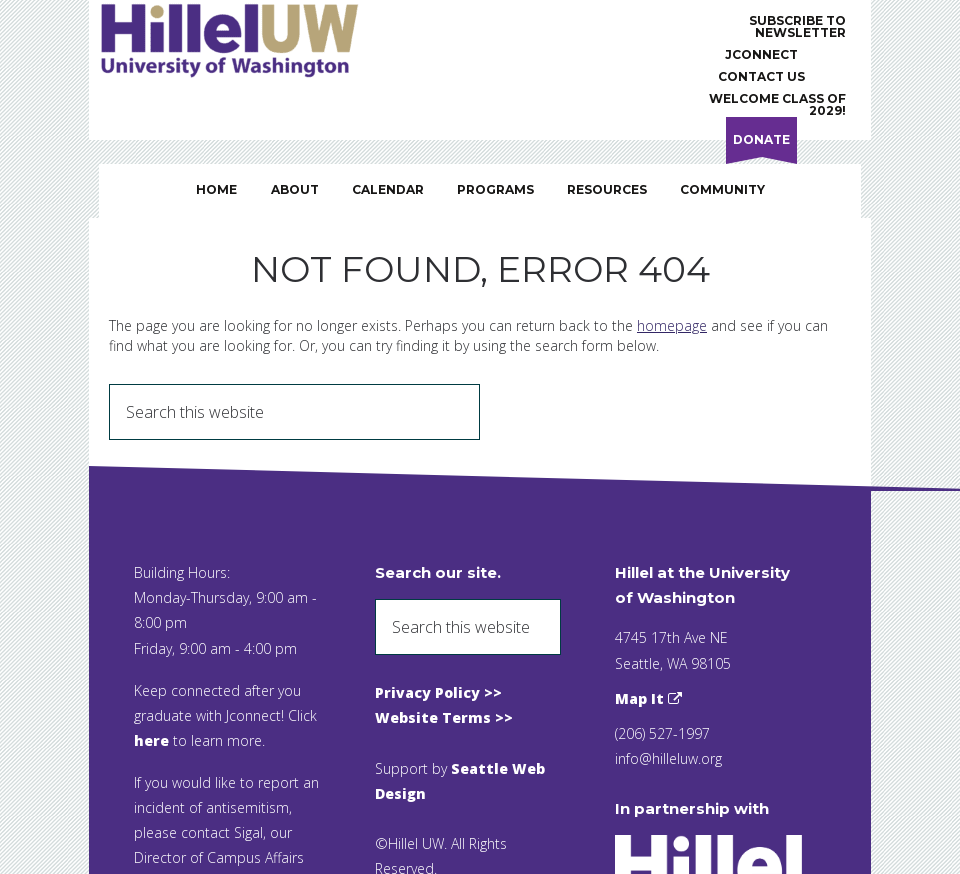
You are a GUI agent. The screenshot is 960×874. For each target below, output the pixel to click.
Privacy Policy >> (438, 692)
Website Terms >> (444, 717)
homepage (672, 325)
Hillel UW (249, 40)
